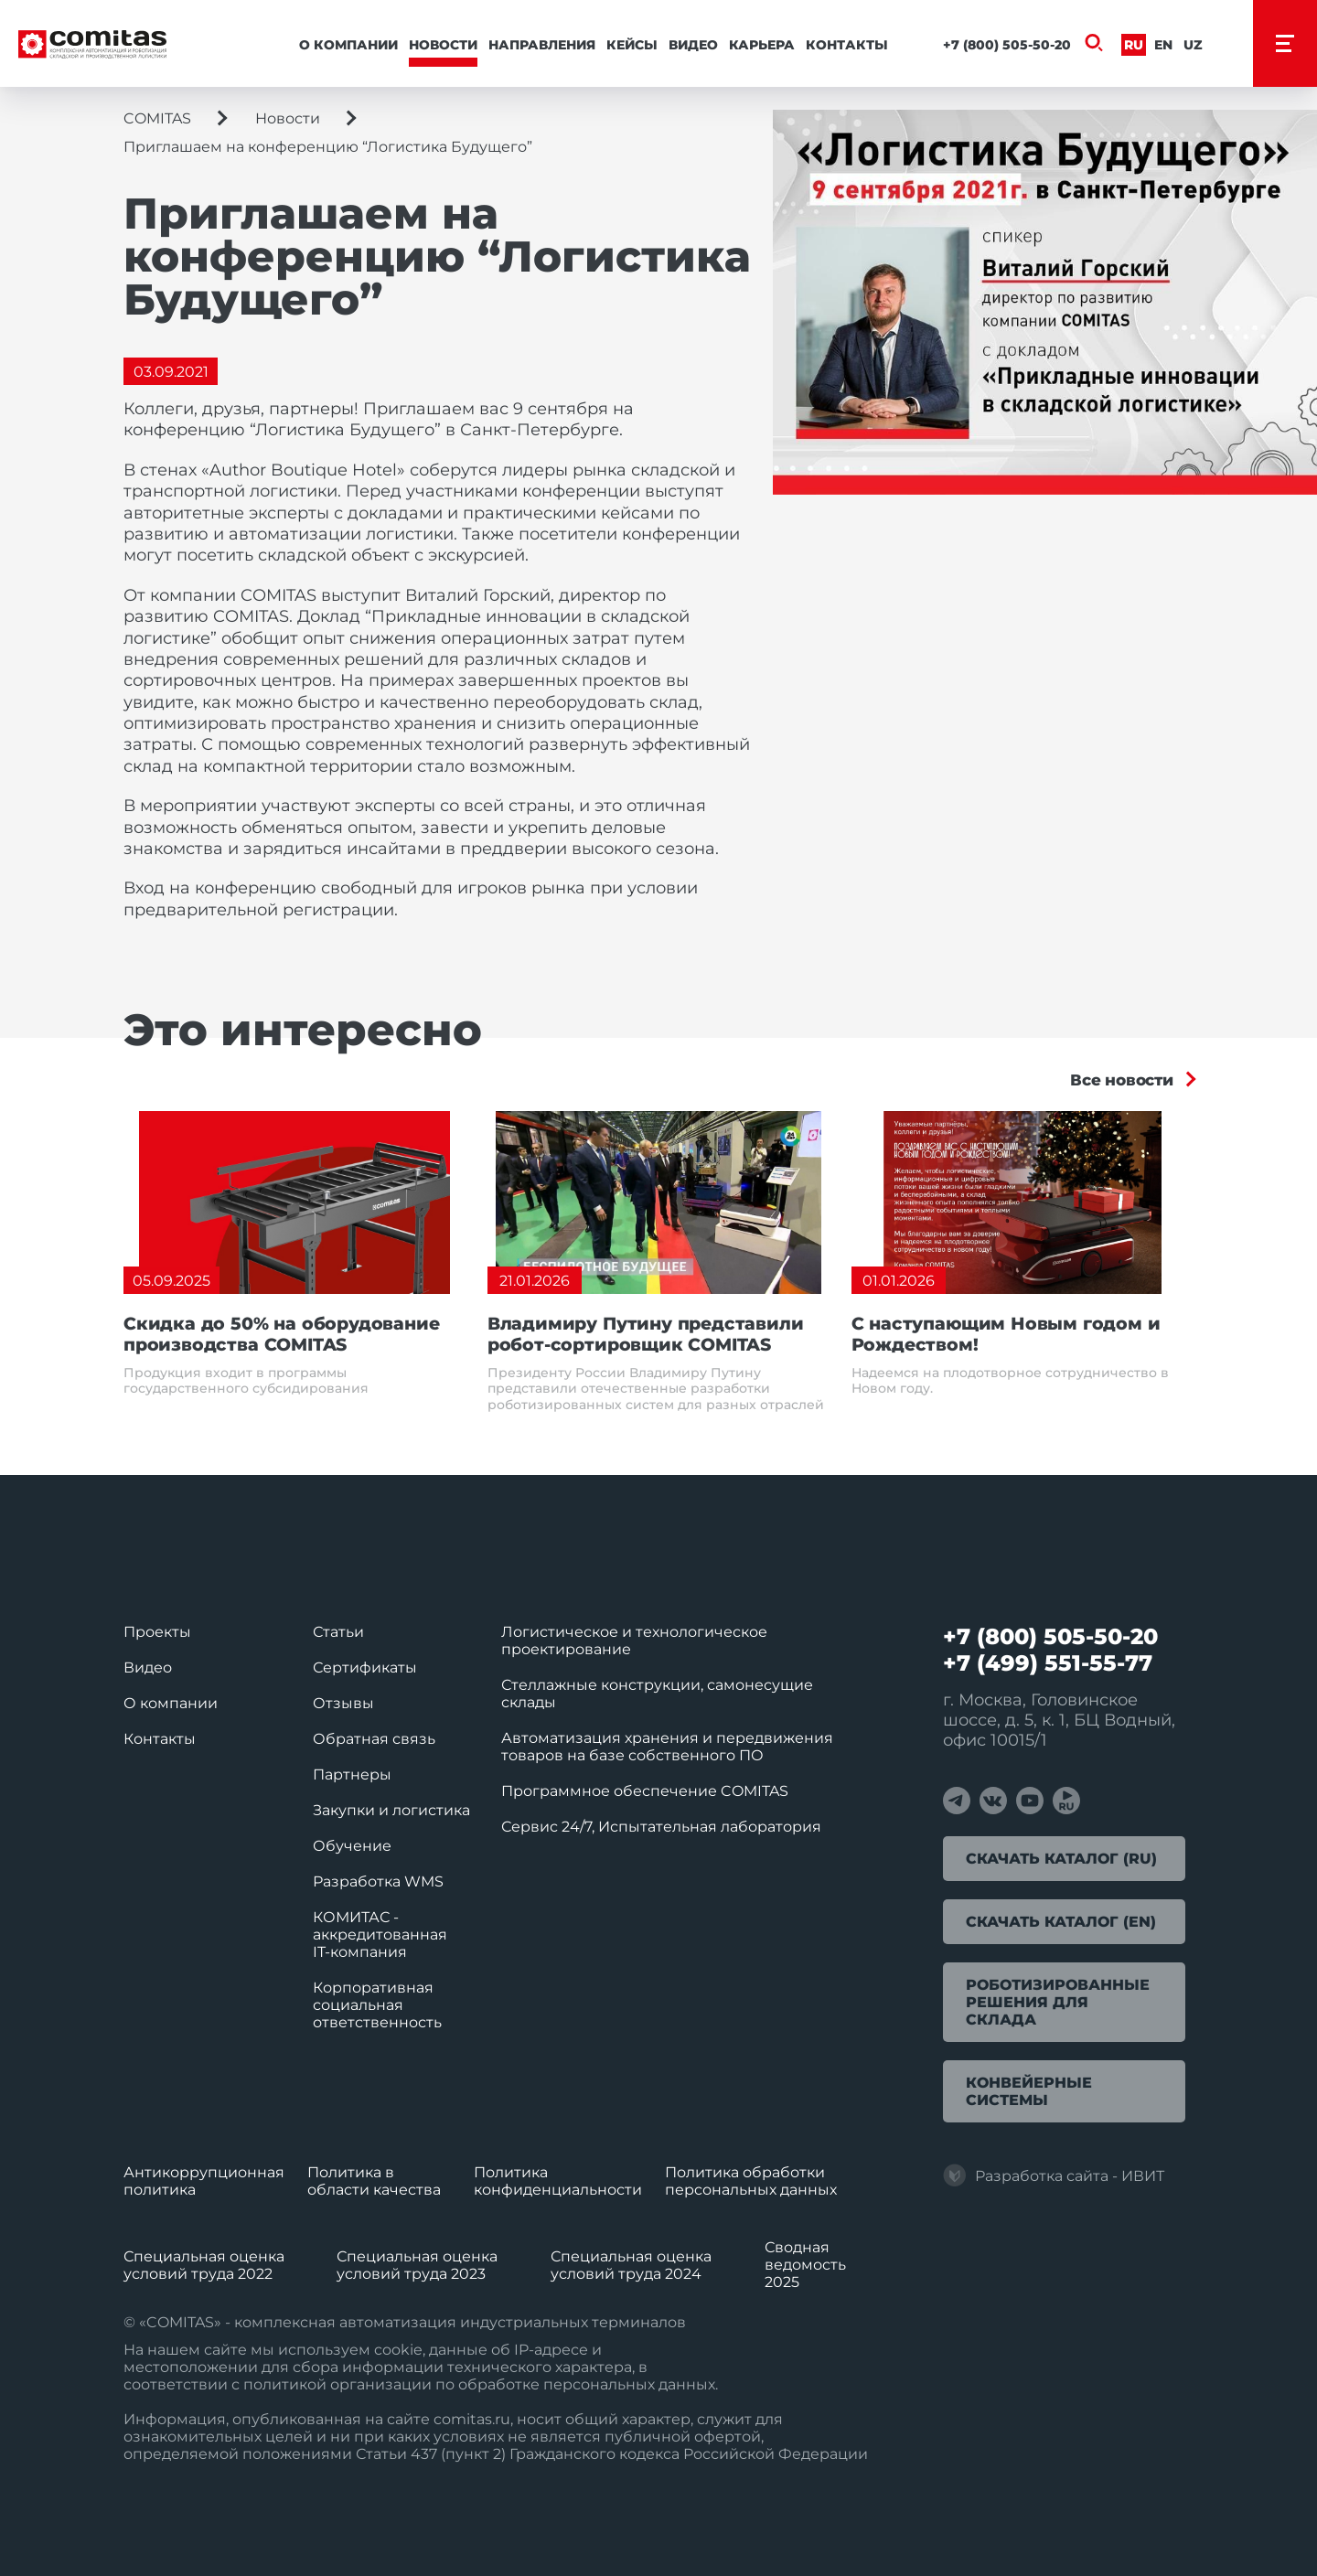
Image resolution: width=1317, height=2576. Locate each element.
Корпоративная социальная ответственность (377, 2005)
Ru (1133, 45)
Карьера (762, 45)
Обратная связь (374, 1739)
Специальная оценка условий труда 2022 (203, 2265)
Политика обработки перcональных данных (751, 2181)
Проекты (157, 1632)
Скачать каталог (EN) (1061, 1921)
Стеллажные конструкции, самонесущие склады (657, 1693)
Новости (443, 45)
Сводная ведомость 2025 (805, 2265)
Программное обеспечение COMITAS (644, 1791)
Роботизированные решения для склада (1058, 2002)
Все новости (1121, 1080)
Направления (541, 45)
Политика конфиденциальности (558, 2181)
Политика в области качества (374, 2181)
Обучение (352, 1846)
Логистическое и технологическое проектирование (634, 1640)
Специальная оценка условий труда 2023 (417, 2265)
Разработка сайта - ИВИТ (1053, 2175)
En (1163, 45)
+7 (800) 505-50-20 (1007, 45)
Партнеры (352, 1774)
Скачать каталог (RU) (1061, 1858)
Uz (1193, 45)
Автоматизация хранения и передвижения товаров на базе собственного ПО (667, 1746)
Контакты (847, 45)
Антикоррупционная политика (203, 2181)
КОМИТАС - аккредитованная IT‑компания (380, 1934)
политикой (285, 2384)
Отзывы (343, 1703)
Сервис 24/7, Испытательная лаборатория (661, 1826)
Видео (693, 45)
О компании (348, 45)
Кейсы (632, 45)
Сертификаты (365, 1667)
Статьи (338, 1632)
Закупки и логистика (391, 1810)
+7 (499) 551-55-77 (1047, 1663)
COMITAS (157, 118)
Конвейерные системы (1029, 2091)
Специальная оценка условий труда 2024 (631, 2265)
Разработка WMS (378, 1881)
